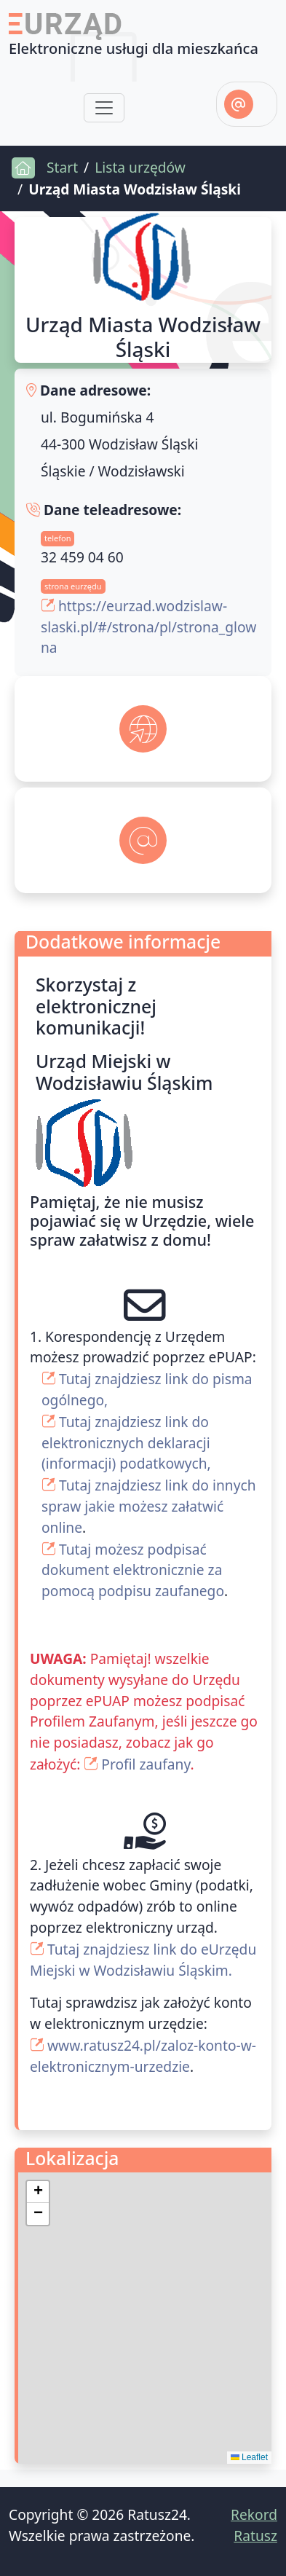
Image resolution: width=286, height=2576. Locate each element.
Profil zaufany (145, 1764)
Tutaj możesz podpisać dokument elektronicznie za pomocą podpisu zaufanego (132, 1570)
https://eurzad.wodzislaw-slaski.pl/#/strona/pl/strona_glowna (148, 627)
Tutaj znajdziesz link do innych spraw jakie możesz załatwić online (148, 1506)
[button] (38, 2192)
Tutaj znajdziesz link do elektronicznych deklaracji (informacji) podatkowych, (126, 1443)
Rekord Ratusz (254, 2525)
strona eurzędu (73, 586)
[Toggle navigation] (104, 107)
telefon (57, 538)
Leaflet (249, 2457)
